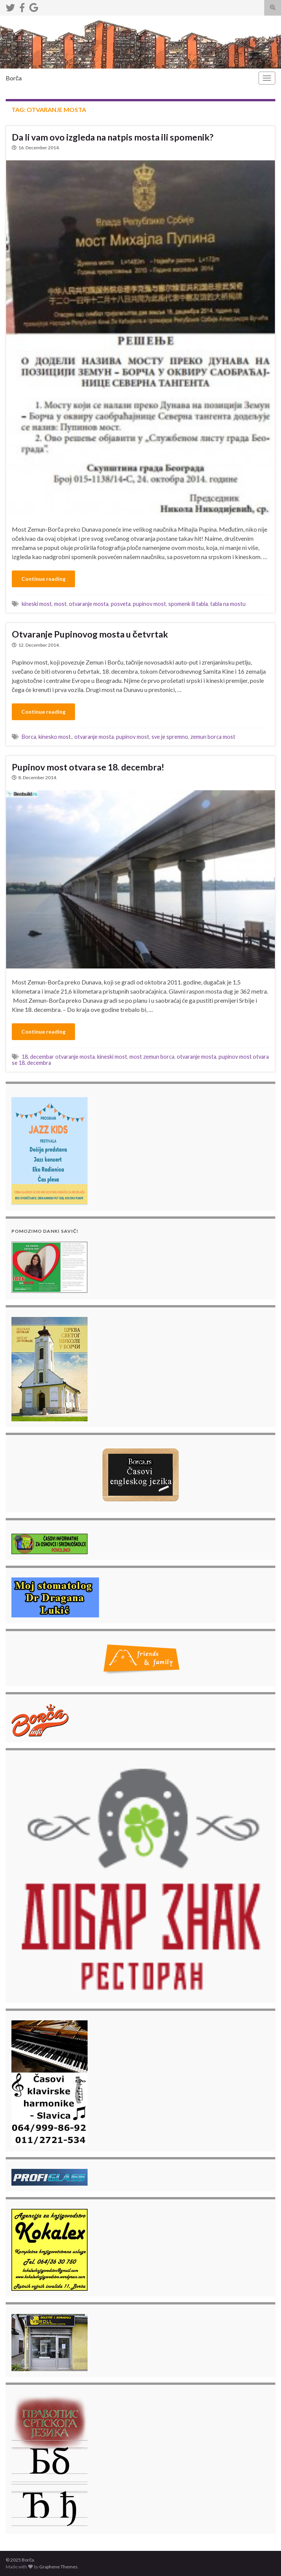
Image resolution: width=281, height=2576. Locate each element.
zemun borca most (212, 736)
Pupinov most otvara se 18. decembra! (88, 767)
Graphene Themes (58, 2567)
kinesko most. (55, 736)
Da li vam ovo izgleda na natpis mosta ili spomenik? (112, 137)
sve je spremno (170, 736)
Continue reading (43, 578)
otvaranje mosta (89, 604)
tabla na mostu (228, 604)
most (60, 604)
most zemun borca (151, 1056)
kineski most (37, 604)
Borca (29, 736)
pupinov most (149, 604)
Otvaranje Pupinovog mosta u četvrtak (90, 634)
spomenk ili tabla (188, 604)
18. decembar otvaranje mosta (58, 1056)
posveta (121, 604)
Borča (14, 77)
